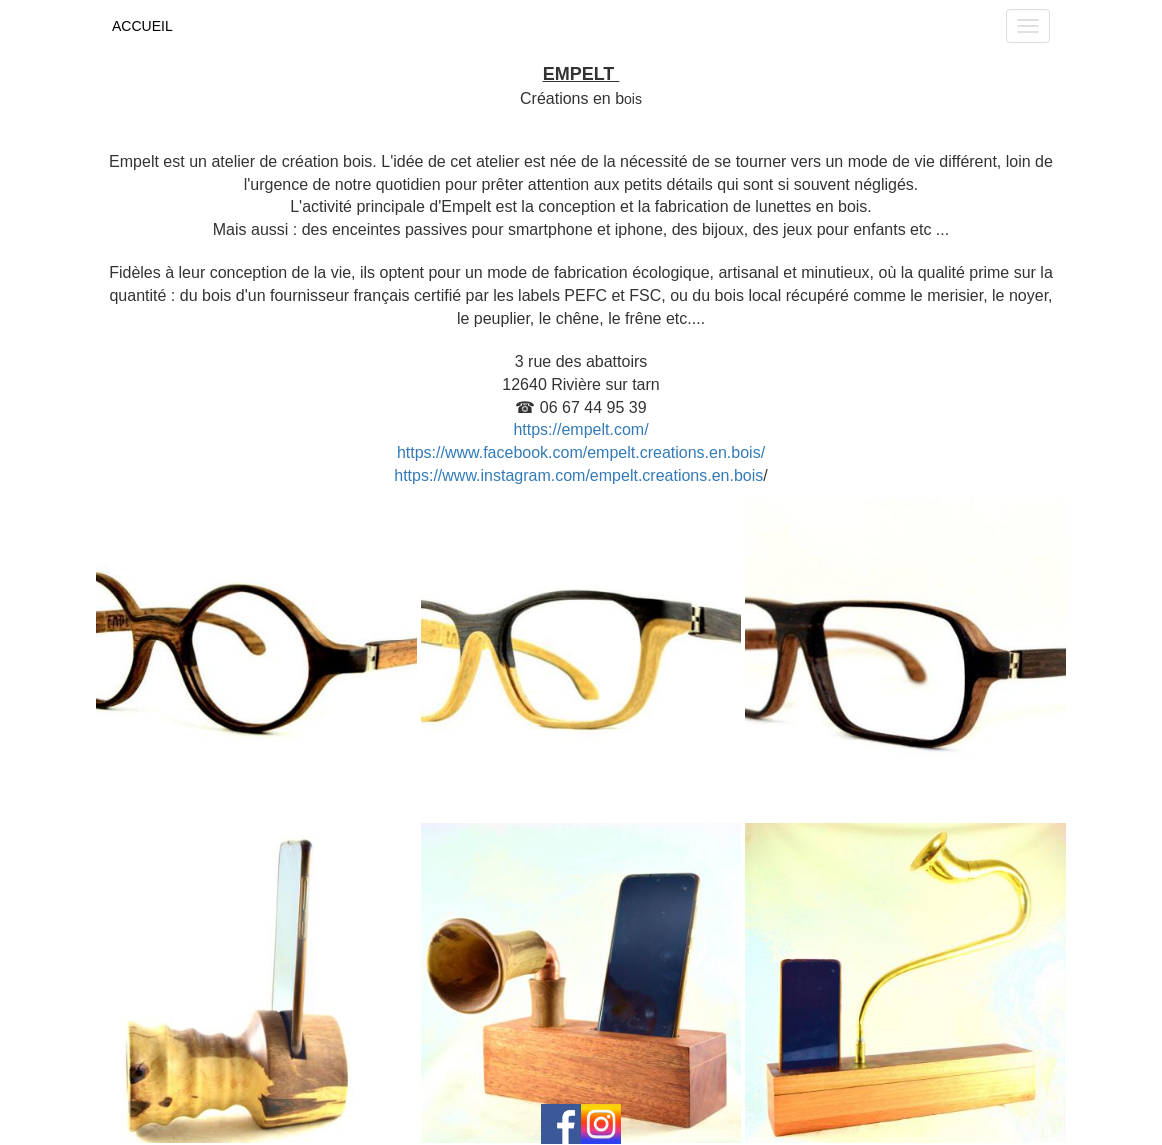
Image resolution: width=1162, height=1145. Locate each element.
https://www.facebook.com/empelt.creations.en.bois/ (581, 452)
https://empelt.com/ (580, 429)
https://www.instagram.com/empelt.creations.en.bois (578, 475)
